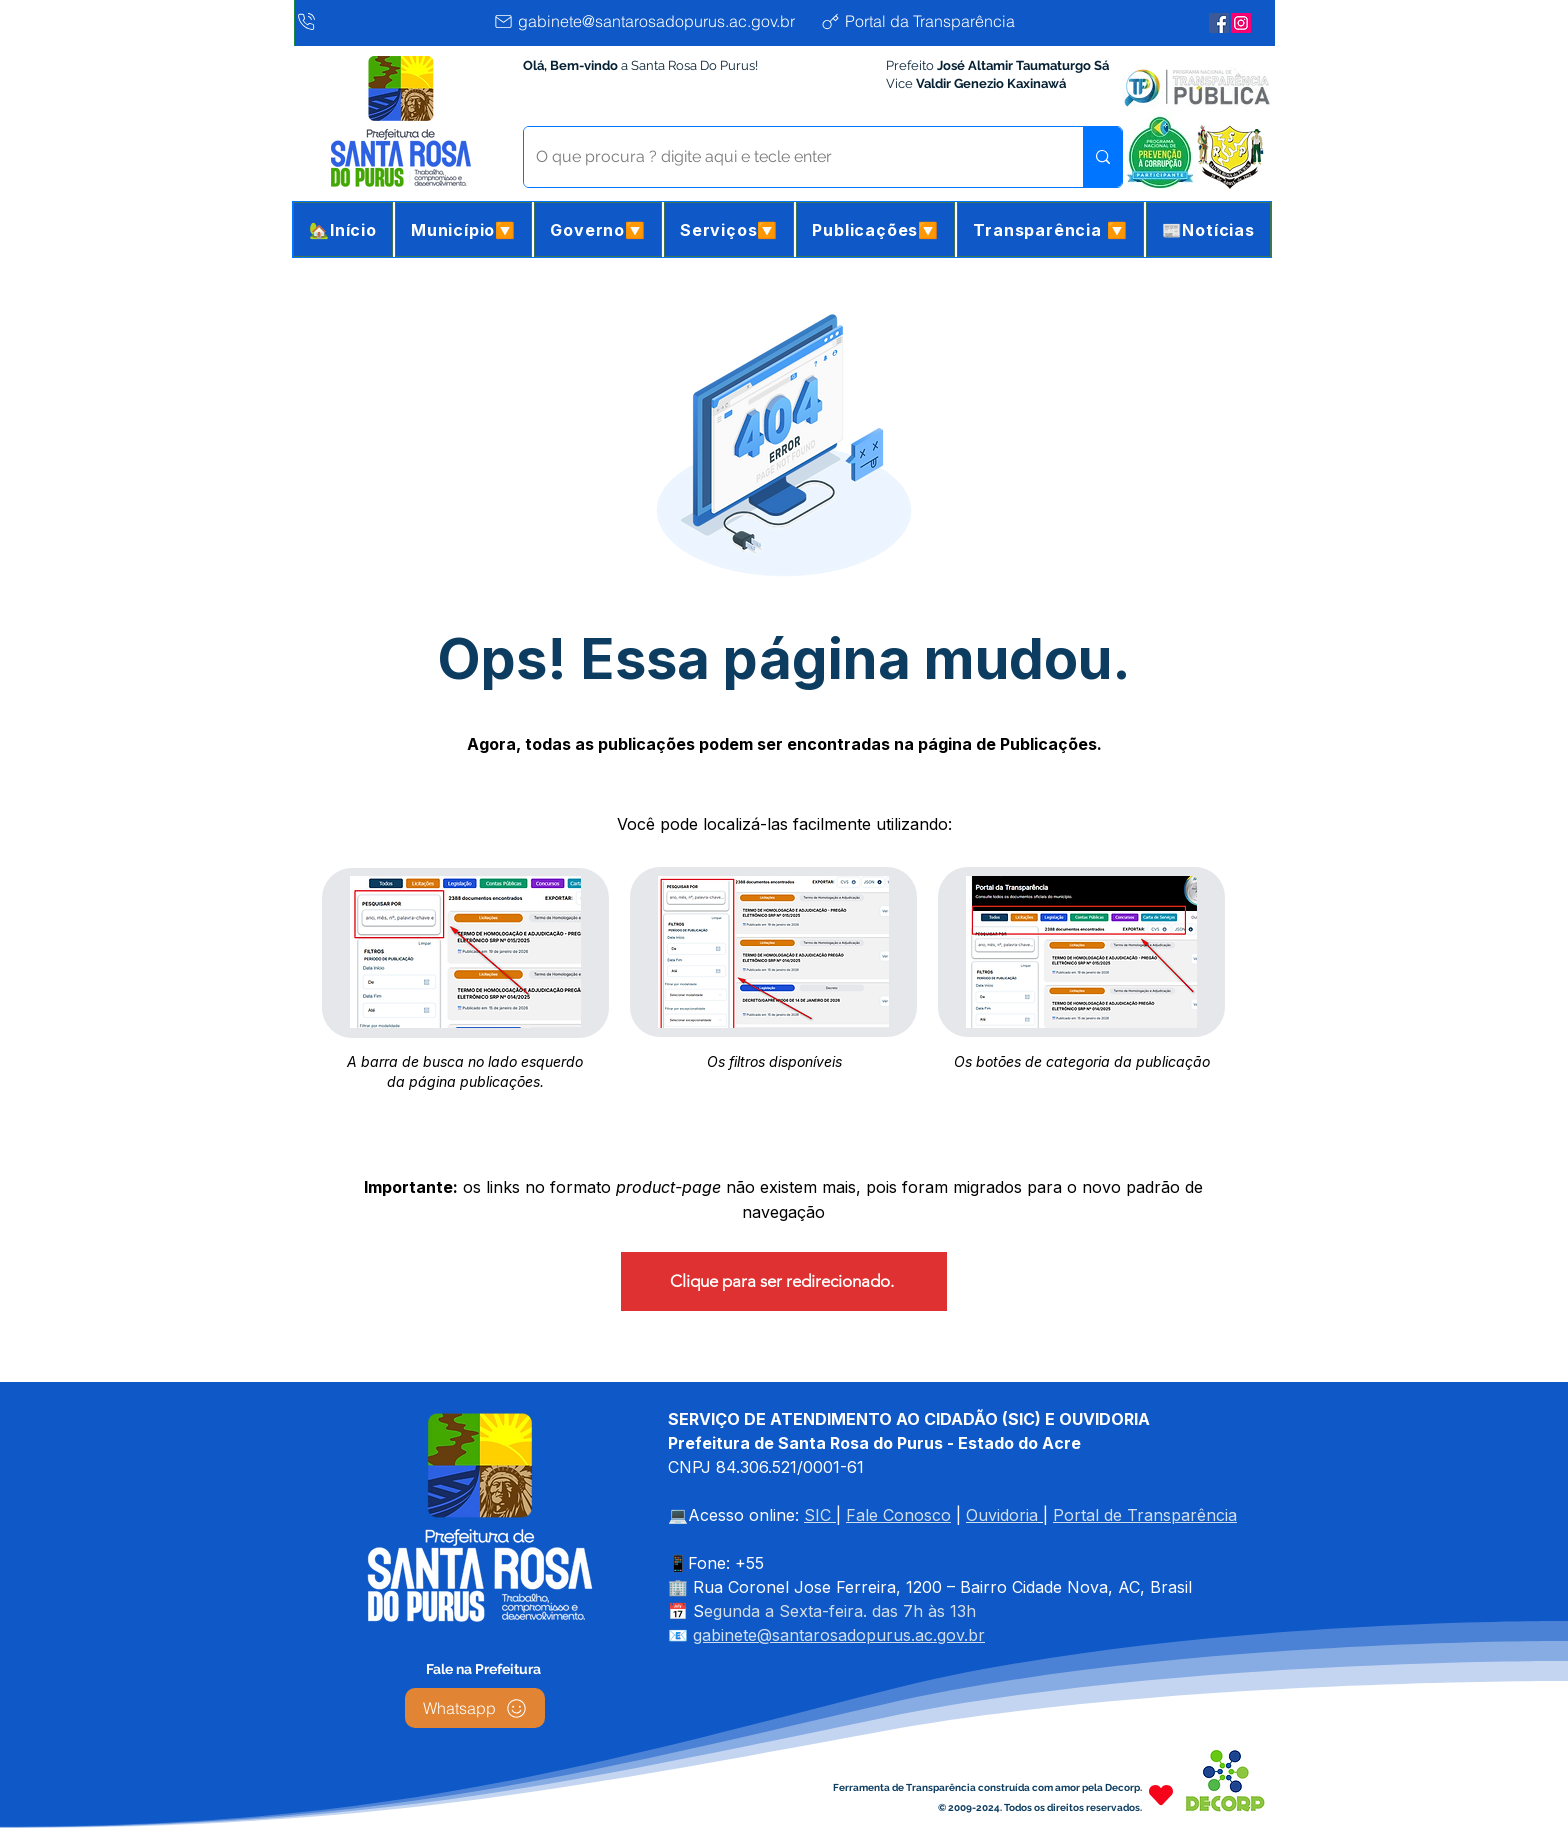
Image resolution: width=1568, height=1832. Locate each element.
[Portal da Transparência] (933, 21)
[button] (463, 229)
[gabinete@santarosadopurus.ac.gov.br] (651, 21)
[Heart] (1161, 1794)
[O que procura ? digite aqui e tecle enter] (788, 157)
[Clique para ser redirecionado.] (784, 1281)
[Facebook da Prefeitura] (1219, 23)
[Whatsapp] (475, 1708)
